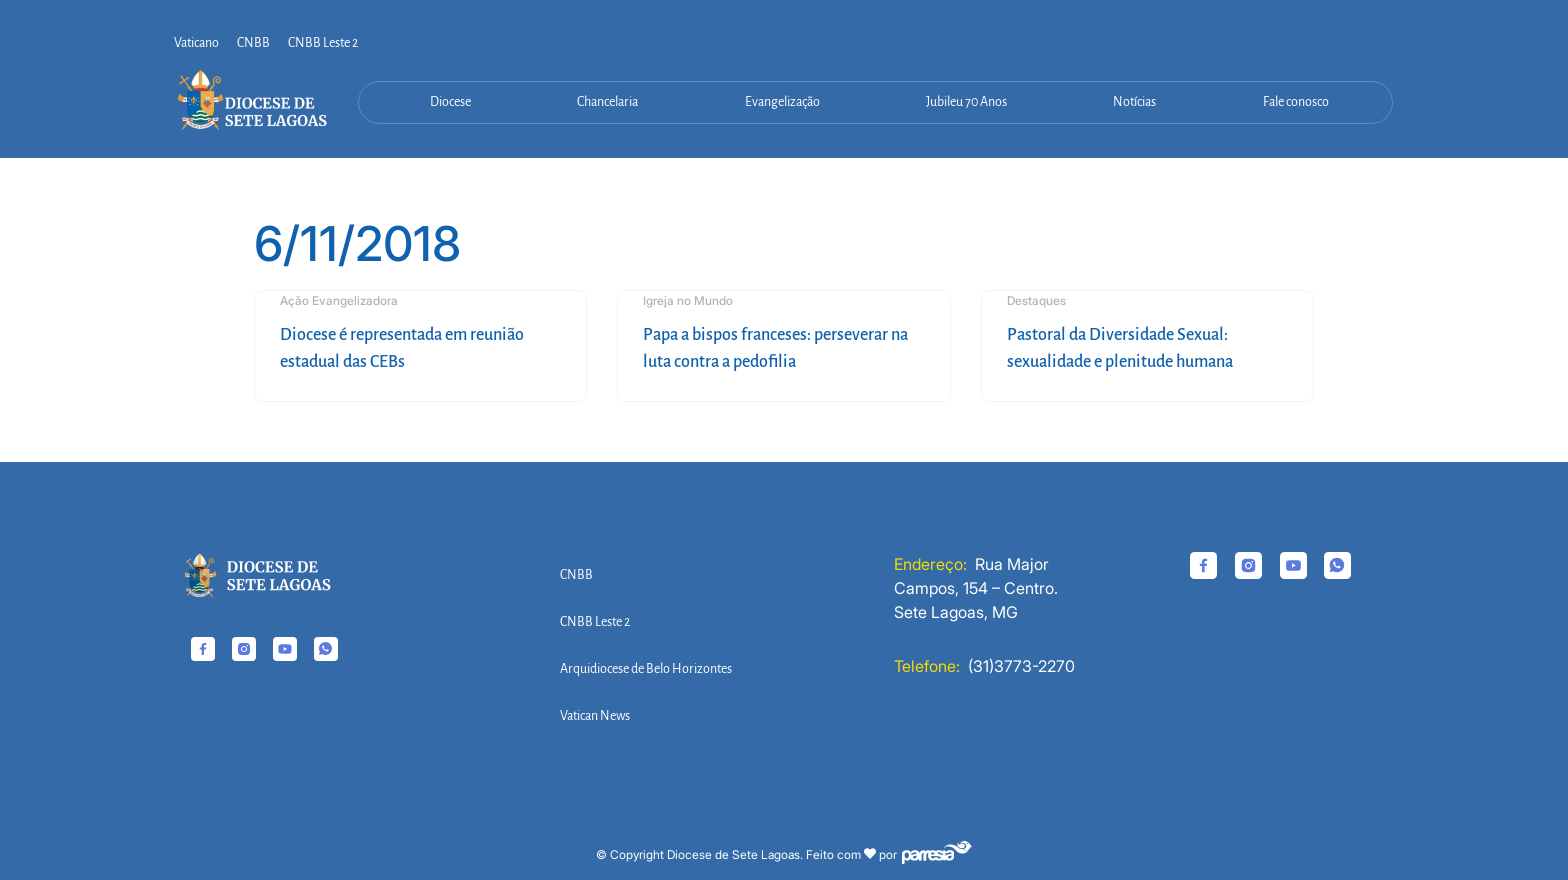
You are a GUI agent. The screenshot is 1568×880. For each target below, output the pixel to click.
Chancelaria (607, 102)
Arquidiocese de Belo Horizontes (646, 669)
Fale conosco (1296, 102)
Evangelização (782, 102)
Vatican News (595, 716)
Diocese (450, 102)
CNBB (253, 43)
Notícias (1134, 102)
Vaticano (196, 43)
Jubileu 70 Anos (966, 102)
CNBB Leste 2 (323, 43)
